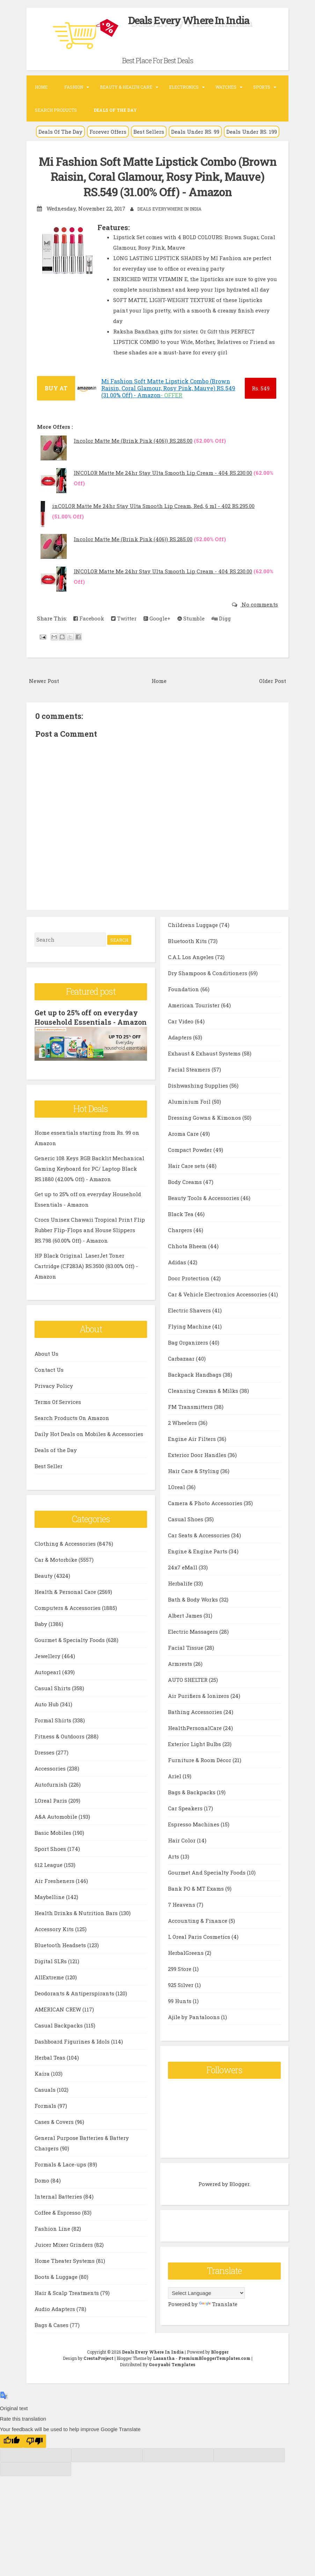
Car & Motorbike (57, 1567)
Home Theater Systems (65, 2268)
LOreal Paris (51, 1808)
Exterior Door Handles (198, 1470)
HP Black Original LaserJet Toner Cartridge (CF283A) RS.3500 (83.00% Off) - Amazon (86, 1274)
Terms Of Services (58, 1409)
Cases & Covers (55, 2129)
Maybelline (50, 1904)
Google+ (157, 617)
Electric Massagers (193, 1646)
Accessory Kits (55, 1937)
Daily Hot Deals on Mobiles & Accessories (89, 1441)
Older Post (272, 680)
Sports (261, 87)
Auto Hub (47, 1712)
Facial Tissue (186, 1662)
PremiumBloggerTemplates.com (214, 2366)
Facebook (88, 617)
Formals (46, 2113)
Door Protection (189, 1293)
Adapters (180, 1052)
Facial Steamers (190, 1084)
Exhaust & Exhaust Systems (205, 1068)
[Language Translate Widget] (206, 2308)
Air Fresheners (55, 1888)
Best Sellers (148, 131)
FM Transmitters (191, 1422)
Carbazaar (182, 1373)
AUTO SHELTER (188, 1695)
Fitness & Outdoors (60, 1744)
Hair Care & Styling (194, 1486)
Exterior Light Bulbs (195, 1759)
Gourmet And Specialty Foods (207, 1887)
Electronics (184, 87)
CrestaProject (98, 2366)
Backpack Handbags (195, 1389)
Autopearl (48, 1680)
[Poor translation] (34, 2448)
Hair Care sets (187, 1181)
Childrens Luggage (193, 940)
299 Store (180, 1984)
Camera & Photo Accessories (206, 1518)
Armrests (180, 1679)
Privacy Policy (54, 1393)
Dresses (45, 1760)
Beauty (44, 1583)
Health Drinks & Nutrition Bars (77, 1921)
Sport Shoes (51, 1856)
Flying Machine (190, 1341)
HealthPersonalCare (195, 1743)
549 (261, 387)
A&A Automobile (57, 1824)
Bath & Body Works (193, 1614)
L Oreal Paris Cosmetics (200, 1952)
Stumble (191, 617)
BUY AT (56, 387)
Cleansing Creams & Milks (204, 1406)
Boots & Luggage (57, 2284)
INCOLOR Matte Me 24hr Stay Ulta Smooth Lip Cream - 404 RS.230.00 (163, 472)
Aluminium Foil (190, 1116)
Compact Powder (190, 1165)
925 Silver (181, 2000)
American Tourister (194, 1020)
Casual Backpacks (59, 2033)
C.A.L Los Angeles (191, 972)
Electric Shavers (190, 1325)
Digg (221, 617)
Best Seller (49, 1474)
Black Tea (181, 1229)
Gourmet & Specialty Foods (70, 1647)
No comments (259, 604)
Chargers (180, 1245)
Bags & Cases (185, 924)
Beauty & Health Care (126, 87)
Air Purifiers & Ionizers (199, 1711)
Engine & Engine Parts (198, 1566)
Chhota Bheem (188, 1261)
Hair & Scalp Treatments (67, 2300)
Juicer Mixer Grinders (64, 2252)
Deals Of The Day (60, 131)
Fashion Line (53, 2236)
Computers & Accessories (68, 1615)
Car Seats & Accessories (199, 1550)
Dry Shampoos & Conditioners (208, 988)
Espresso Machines (194, 1839)
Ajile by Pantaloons (194, 2032)
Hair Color (182, 1855)
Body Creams (185, 1197)
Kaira (43, 2081)
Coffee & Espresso (58, 2220)
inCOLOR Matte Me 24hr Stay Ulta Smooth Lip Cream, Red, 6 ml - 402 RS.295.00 (153, 505)
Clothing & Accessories (66, 1551)
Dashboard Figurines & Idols (73, 2049)
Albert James (186, 1630)
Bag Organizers (189, 1357)
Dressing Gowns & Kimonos (205, 1132)
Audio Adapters (55, 2316)
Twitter (124, 617)
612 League (49, 1872)
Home (41, 87)
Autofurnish (52, 1792)
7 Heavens (182, 1919)
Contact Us (49, 1377)
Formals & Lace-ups (61, 2172)
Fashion (73, 87)
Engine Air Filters (192, 1454)
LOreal (177, 1502)
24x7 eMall (183, 1582)
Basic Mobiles (54, 1840)
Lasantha (164, 2366)
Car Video (181, 1036)
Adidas (178, 1277)
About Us (46, 1361)
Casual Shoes (186, 1534)
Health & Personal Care (66, 1599)
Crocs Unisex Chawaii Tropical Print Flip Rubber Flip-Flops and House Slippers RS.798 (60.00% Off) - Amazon (90, 1238)
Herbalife (181, 1598)
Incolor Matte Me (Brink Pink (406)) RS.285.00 (133, 440)
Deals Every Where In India (188, 20)
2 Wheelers (183, 1438)
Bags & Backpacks (192, 1807)
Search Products (56, 110)
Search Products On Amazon (72, 1425)
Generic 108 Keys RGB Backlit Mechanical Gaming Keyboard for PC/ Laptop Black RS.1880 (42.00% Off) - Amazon (89, 1177)
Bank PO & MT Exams (196, 1903)
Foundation (184, 1004)
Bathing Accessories (196, 1727)
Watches (225, 87)
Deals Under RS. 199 (251, 131)
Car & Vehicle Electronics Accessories (218, 1309)
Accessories (51, 1776)
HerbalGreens (186, 1968)
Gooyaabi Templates (172, 2372)
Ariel (175, 1791)
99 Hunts (180, 2016)
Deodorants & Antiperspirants (75, 2001)
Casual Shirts (53, 1696)
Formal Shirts (54, 1728)
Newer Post (44, 680)
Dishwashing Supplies (198, 1100)
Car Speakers (186, 1823)
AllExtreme (50, 1985)
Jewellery (48, 1664)
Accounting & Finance (198, 1936)
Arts (174, 1871)
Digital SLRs (51, 1969)
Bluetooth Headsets (61, 1953)
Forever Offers (107, 131)
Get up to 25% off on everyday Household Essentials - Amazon (87, 1021)
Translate (218, 2319)
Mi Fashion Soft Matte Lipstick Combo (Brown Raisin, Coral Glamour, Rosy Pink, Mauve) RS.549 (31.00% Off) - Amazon (158, 176)
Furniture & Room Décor (200, 1775)
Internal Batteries (59, 2204)
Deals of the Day (56, 1458)
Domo (43, 2188)
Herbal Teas (51, 2065)
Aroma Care (184, 1149)
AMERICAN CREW (58, 2017)
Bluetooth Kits (188, 956)
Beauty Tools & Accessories (204, 1213)
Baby (42, 1631)
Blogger (239, 2199)
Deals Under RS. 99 (195, 131)
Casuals (46, 2097)
